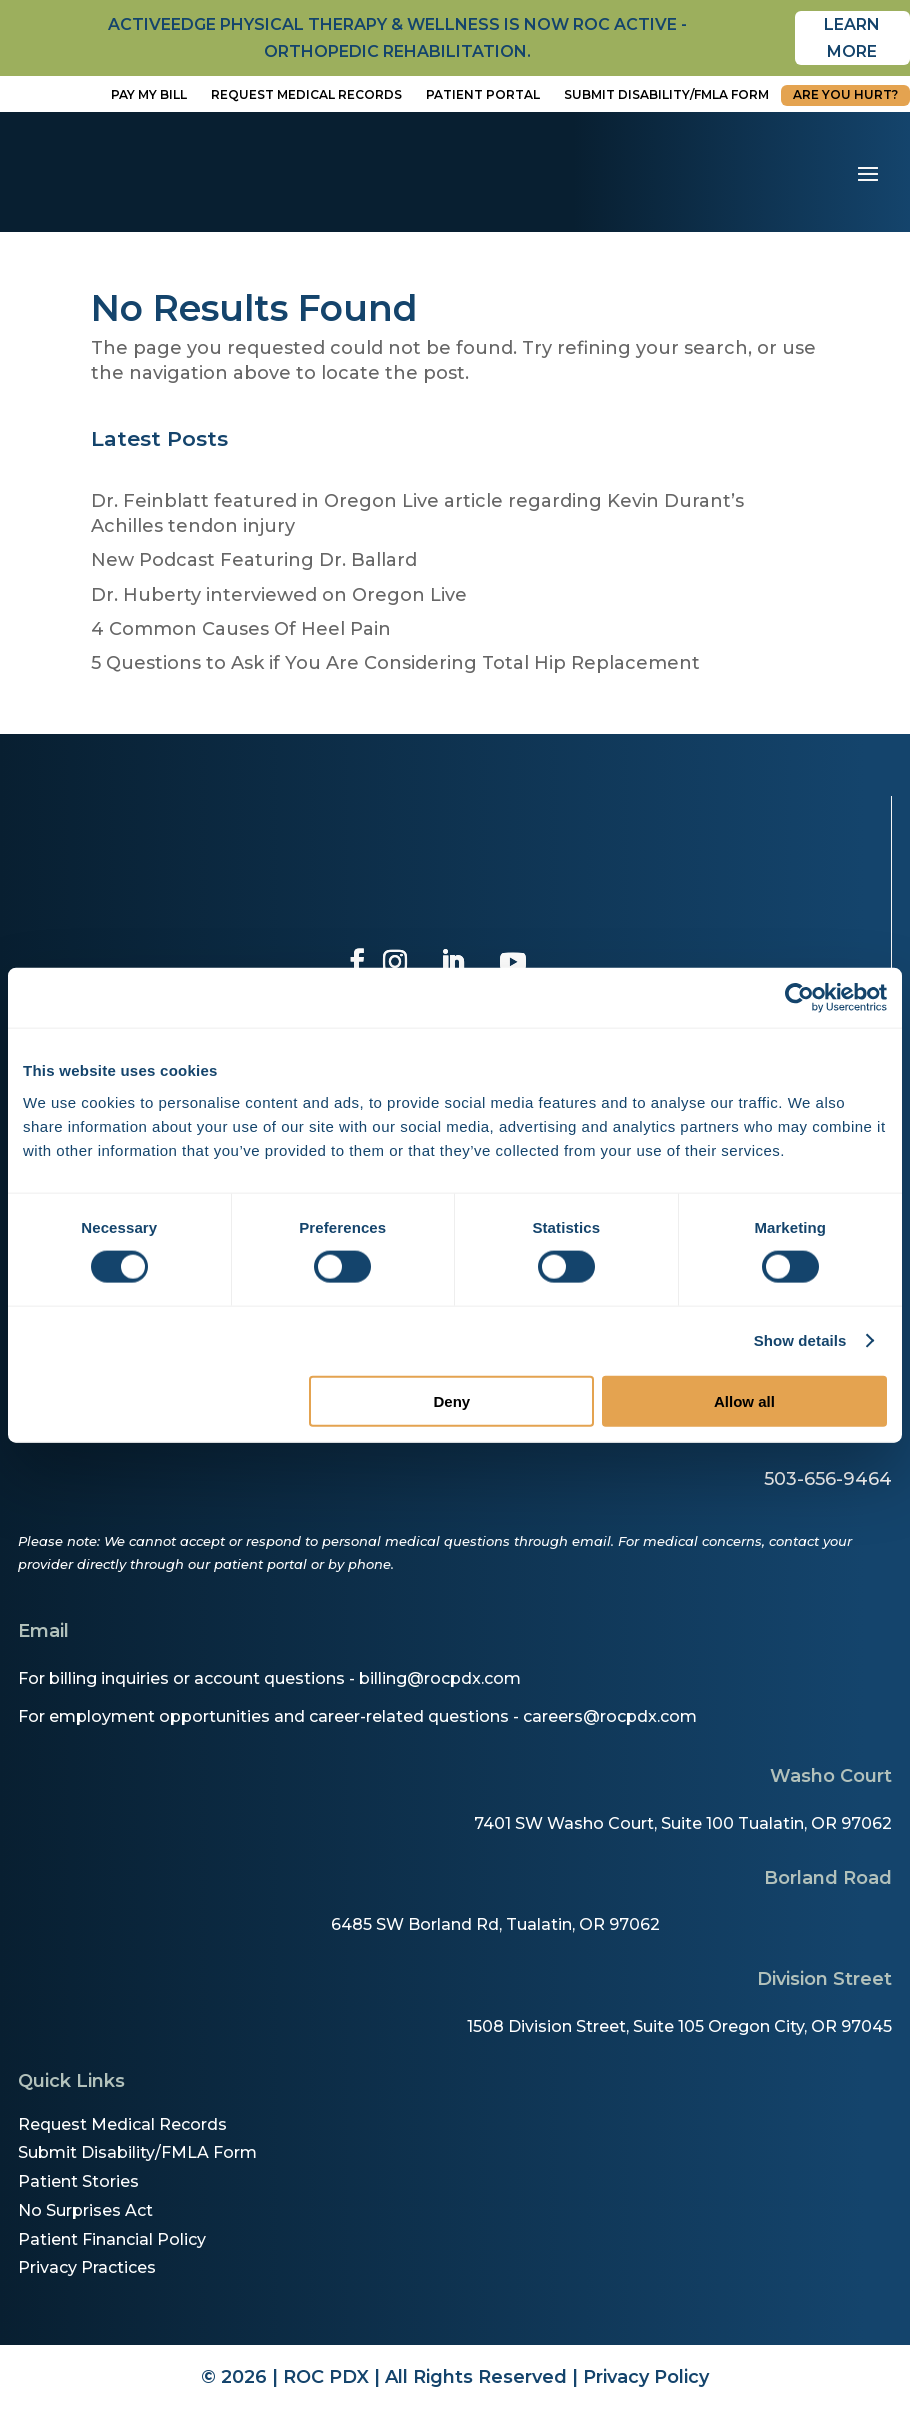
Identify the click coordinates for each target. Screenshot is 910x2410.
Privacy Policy (646, 2377)
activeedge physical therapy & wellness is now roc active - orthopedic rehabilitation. (397, 38)
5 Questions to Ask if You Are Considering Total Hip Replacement (395, 663)
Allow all (744, 1400)
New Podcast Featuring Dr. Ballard (254, 560)
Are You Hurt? (845, 94)
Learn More (852, 38)
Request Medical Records (306, 94)
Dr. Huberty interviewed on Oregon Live (279, 595)
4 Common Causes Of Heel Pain (241, 629)
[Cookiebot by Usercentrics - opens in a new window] (799, 998)
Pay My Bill (149, 94)
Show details (800, 1340)
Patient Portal (483, 94)
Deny (451, 1400)
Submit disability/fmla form (666, 94)
